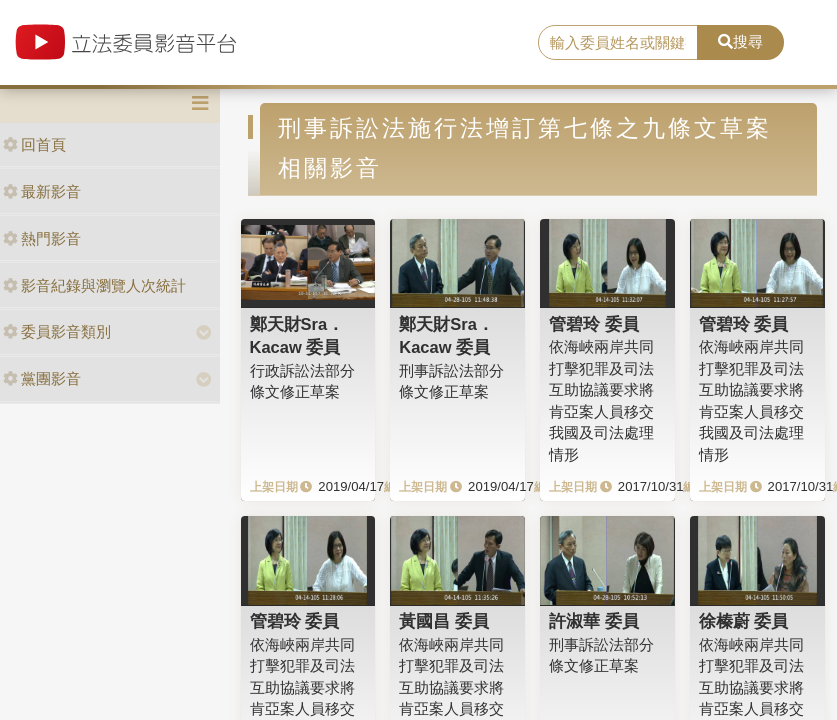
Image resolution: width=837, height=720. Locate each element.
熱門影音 (42, 238)
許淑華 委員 (594, 621)
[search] (618, 43)
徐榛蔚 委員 (744, 621)
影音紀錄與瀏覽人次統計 (94, 285)
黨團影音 (42, 378)
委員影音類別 (57, 331)
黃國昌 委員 (444, 621)
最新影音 (42, 191)
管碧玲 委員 (594, 324)
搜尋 (740, 41)
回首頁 (34, 144)
